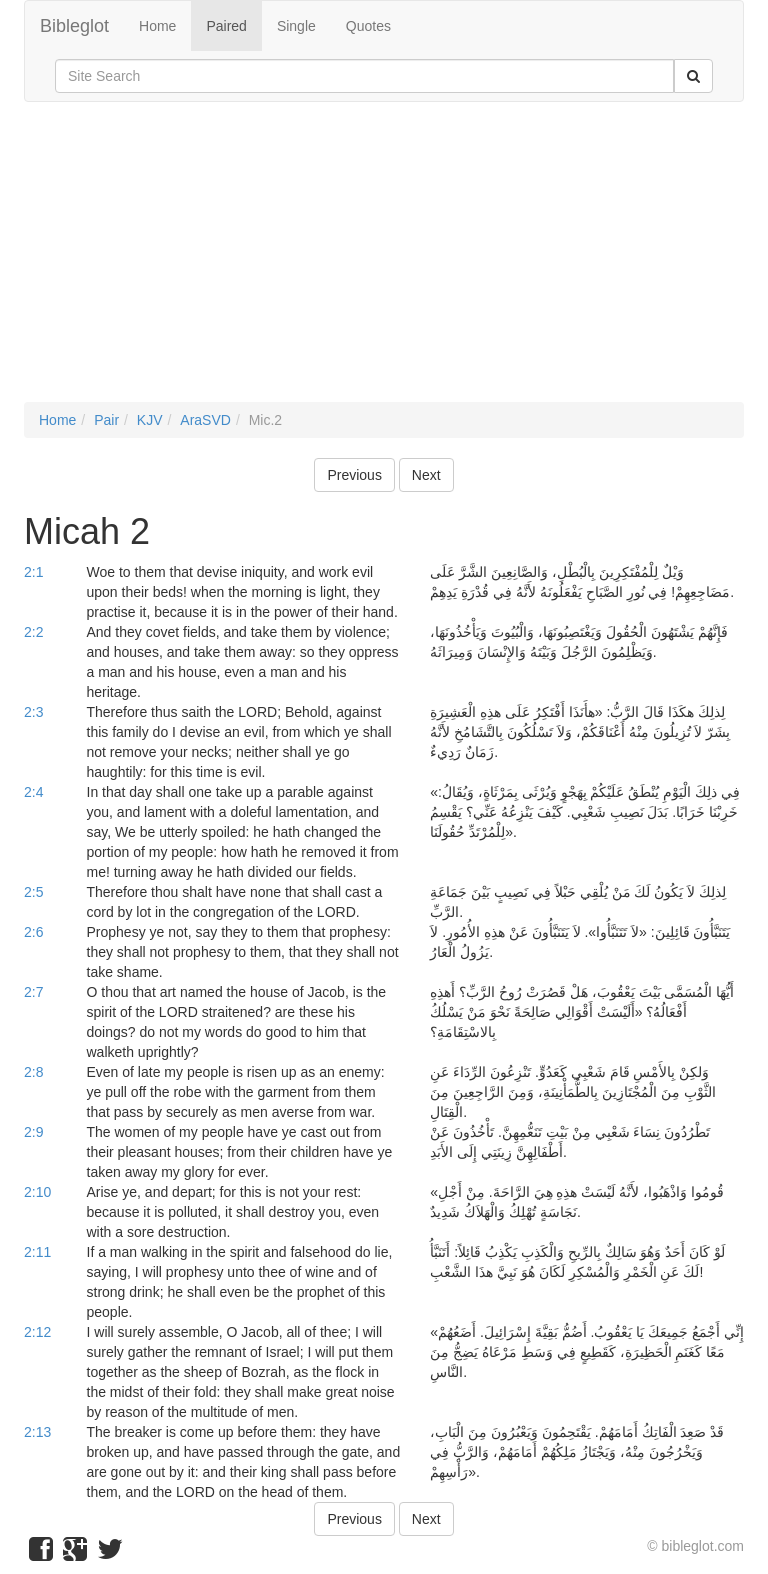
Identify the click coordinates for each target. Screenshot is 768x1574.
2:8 (33, 1072)
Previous (354, 475)
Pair (106, 420)
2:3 (33, 712)
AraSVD (205, 420)
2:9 (33, 1132)
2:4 (33, 792)
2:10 (37, 1192)
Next (426, 475)
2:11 (37, 1252)
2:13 (37, 1432)
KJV (150, 420)
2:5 (33, 892)
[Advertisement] (384, 262)
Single (296, 26)
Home (157, 26)
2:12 (37, 1332)
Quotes (368, 26)
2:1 (33, 572)
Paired (226, 26)
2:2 (33, 632)
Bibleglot (74, 26)
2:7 (33, 992)
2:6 (33, 932)
